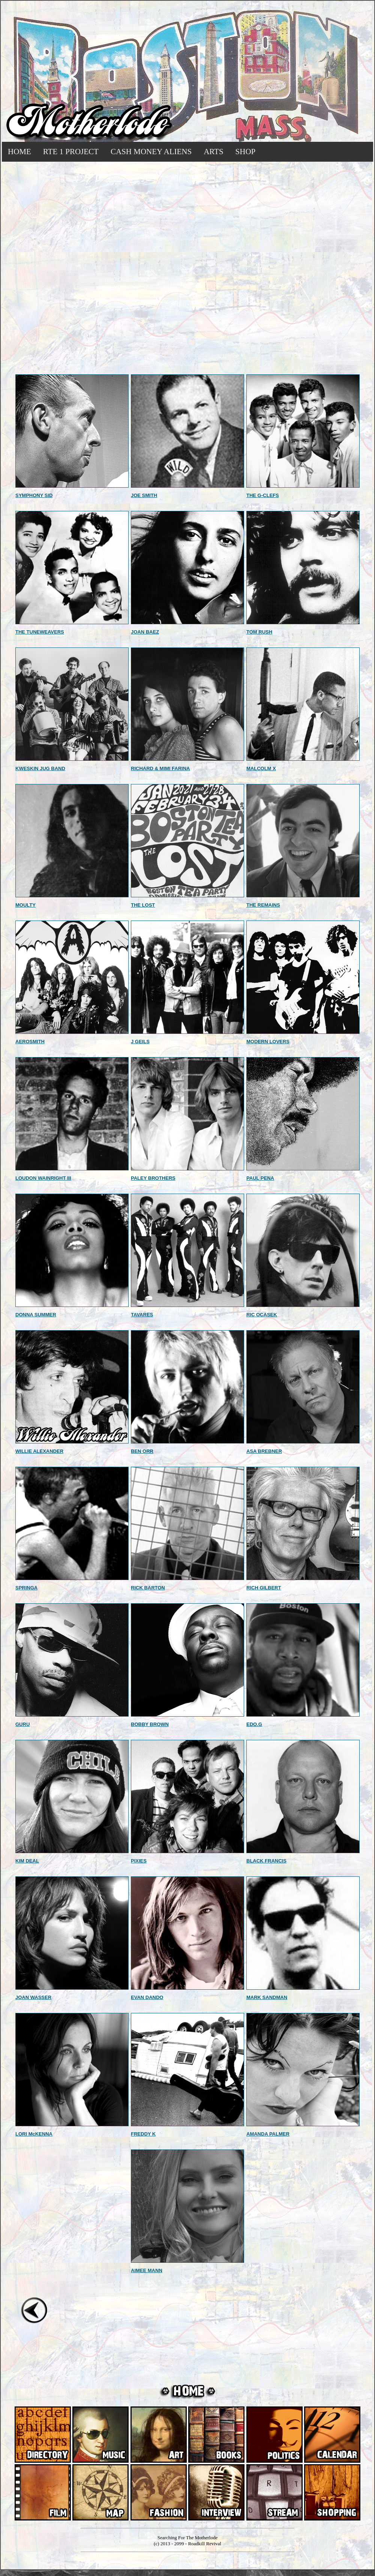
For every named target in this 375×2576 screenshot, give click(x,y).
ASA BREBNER (264, 1451)
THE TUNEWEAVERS (39, 632)
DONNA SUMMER (35, 1314)
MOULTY (25, 905)
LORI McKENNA (33, 2134)
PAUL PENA (260, 1178)
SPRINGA (26, 1588)
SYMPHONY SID (33, 495)
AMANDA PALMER (268, 2134)
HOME (19, 151)
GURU (22, 1724)
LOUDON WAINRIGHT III (43, 1178)
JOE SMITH (144, 495)
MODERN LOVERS (268, 1041)
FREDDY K (143, 2134)
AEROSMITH (30, 1041)
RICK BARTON (148, 1588)
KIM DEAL (27, 1861)
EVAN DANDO (147, 1997)
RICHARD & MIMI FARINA (160, 768)
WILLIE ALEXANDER (39, 1451)
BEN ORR (142, 1451)
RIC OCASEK (261, 1314)
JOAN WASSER (33, 1997)
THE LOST (143, 905)
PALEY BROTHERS (153, 1178)
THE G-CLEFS (262, 495)
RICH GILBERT (263, 1588)
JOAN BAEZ (145, 632)
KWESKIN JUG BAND (40, 768)
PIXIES (139, 1861)
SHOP (246, 151)
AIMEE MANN (146, 2270)
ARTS (213, 151)
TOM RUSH (259, 632)
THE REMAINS (263, 905)
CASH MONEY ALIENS (151, 151)
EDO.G (254, 1724)
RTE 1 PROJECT (71, 151)
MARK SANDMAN (266, 1997)
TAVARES (142, 1314)
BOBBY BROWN (150, 1724)
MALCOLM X (261, 768)
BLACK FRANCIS (266, 1861)
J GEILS (140, 1041)
